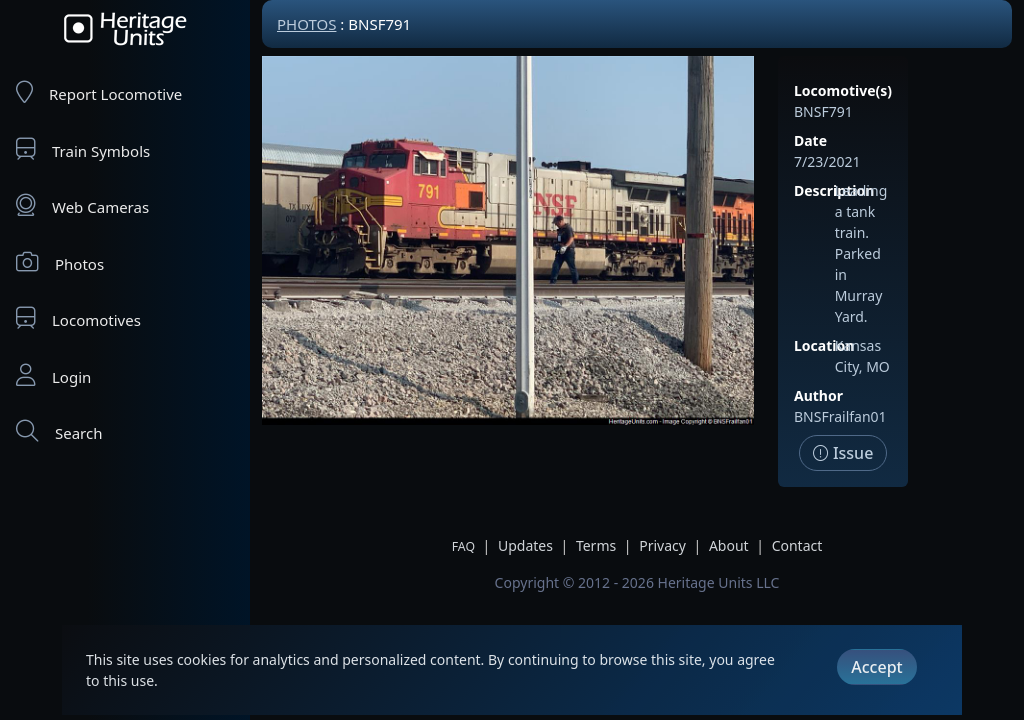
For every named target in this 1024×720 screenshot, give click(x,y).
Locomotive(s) (843, 90)
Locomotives (78, 318)
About (729, 545)
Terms (596, 545)
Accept (876, 667)
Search (59, 431)
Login (53, 375)
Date (810, 140)
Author (818, 395)
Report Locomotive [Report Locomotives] (99, 92)
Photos (60, 262)
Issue (843, 453)
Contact (797, 545)
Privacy (662, 545)
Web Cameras (82, 205)
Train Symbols (83, 149)
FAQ (463, 546)
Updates (525, 545)
